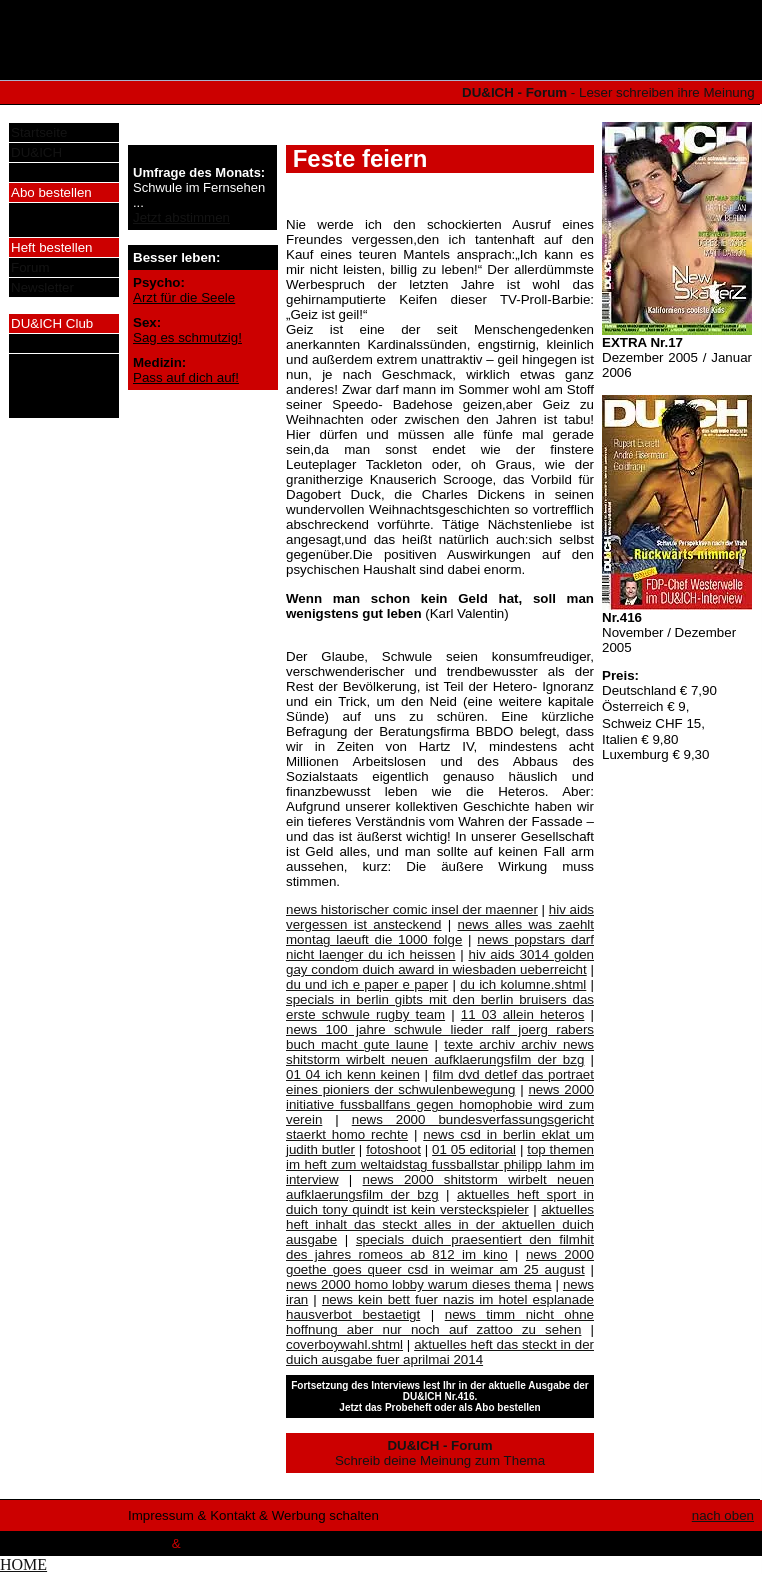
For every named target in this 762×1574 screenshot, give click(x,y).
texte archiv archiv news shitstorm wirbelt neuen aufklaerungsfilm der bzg (440, 1052)
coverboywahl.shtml (344, 1344)
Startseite (39, 132)
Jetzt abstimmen (181, 217)
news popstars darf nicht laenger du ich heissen (440, 947)
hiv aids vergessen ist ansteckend (440, 917)
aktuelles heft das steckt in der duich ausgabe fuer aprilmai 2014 (440, 1352)
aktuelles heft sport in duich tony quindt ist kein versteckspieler (440, 1202)
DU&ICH (36, 152)
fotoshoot (393, 1149)
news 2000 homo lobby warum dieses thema (418, 1284)
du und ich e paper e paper (367, 984)
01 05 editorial (474, 1149)
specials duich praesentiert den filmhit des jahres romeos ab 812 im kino (440, 1247)
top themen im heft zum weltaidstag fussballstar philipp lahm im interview (440, 1164)
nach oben (723, 1515)
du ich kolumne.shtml (523, 984)
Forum (30, 267)
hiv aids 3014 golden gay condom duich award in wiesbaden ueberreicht (440, 962)
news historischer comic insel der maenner (412, 909)
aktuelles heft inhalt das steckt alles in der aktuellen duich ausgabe (440, 1224)
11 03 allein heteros (523, 1014)
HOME (23, 1564)
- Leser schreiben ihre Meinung (610, 92)
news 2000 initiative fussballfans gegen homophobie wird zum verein (440, 1104)
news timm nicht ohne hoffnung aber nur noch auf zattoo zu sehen (440, 1322)
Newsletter (42, 287)
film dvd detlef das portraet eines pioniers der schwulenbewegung (440, 1082)
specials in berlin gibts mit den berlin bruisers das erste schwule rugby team (440, 1007)
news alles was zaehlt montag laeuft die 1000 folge (440, 932)
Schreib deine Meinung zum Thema (440, 1453)
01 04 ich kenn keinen (353, 1074)
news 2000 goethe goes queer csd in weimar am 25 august (440, 1262)
